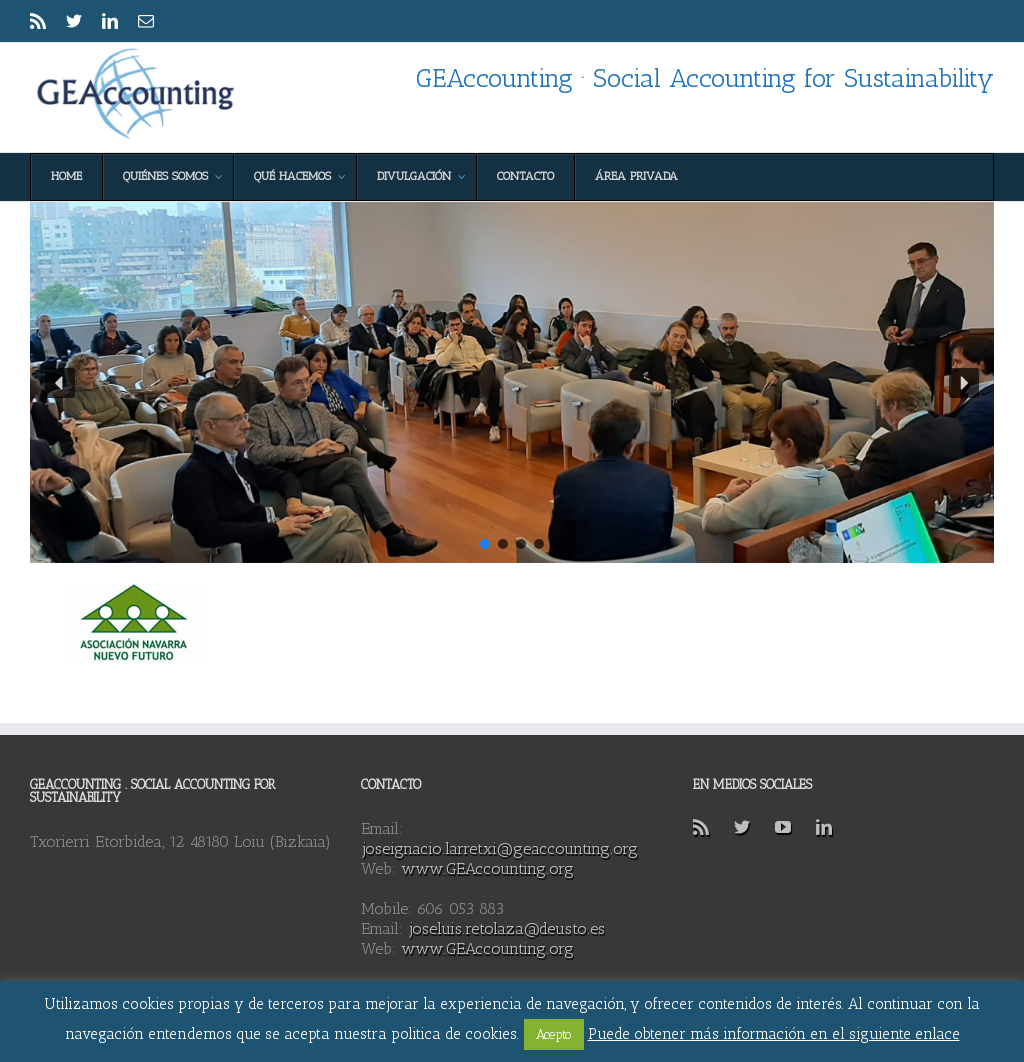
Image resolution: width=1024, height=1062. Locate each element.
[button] (60, 383)
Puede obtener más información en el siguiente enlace (774, 1034)
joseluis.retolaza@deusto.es (506, 928)
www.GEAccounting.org (487, 868)
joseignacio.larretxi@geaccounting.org (499, 848)
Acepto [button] (554, 1034)
